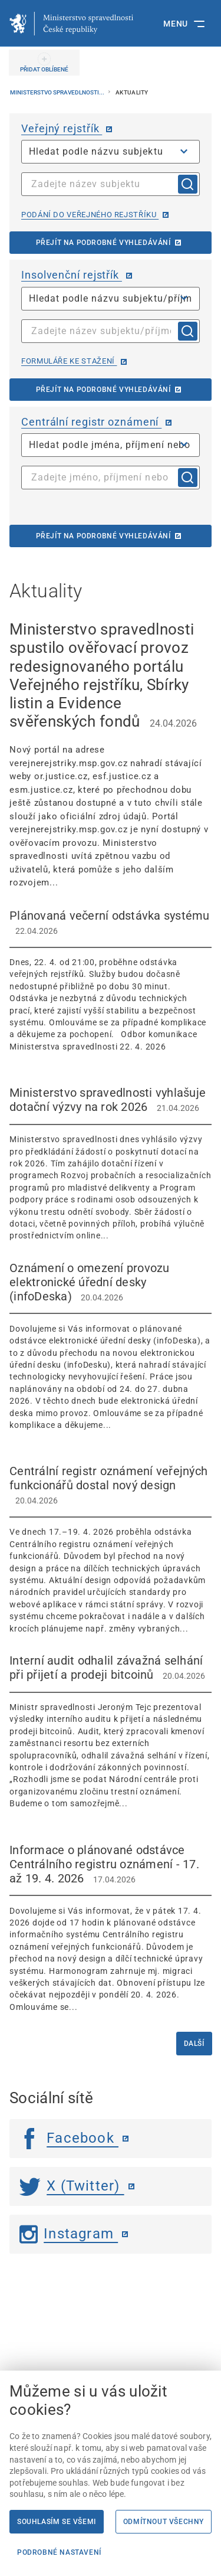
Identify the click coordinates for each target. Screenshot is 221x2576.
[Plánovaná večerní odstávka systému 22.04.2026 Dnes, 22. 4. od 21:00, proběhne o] (110, 980)
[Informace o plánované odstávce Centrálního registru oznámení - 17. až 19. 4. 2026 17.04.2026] (110, 1928)
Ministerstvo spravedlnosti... (57, 92)
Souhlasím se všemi (56, 2522)
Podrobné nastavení (59, 2552)
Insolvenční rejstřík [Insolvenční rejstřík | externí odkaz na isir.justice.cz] (71, 275)
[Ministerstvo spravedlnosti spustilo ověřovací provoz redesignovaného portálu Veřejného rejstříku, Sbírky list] (110, 755)
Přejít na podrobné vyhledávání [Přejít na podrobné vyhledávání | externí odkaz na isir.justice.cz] (103, 389)
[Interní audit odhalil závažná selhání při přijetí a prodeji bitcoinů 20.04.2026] (110, 1731)
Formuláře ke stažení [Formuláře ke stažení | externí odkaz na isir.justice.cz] (69, 361)
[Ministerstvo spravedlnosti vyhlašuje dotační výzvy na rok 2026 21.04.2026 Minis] (110, 1164)
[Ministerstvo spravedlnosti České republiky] (71, 23)
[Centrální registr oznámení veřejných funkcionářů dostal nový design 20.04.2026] (110, 1549)
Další (194, 2043)
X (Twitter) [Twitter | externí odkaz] (71, 2186)
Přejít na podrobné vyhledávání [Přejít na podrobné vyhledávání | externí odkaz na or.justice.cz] (103, 242)
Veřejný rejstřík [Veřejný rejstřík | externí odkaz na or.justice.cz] (61, 128)
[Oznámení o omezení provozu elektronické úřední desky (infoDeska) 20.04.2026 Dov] (110, 1346)
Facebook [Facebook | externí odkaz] (68, 2138)
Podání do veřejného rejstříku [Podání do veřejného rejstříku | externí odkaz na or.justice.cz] (90, 214)
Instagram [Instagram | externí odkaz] (68, 2233)
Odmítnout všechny (163, 2522)
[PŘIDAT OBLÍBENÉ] (44, 63)
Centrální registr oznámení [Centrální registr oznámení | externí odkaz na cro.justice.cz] (91, 422)
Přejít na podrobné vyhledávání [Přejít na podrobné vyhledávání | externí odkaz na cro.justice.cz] (103, 536)
